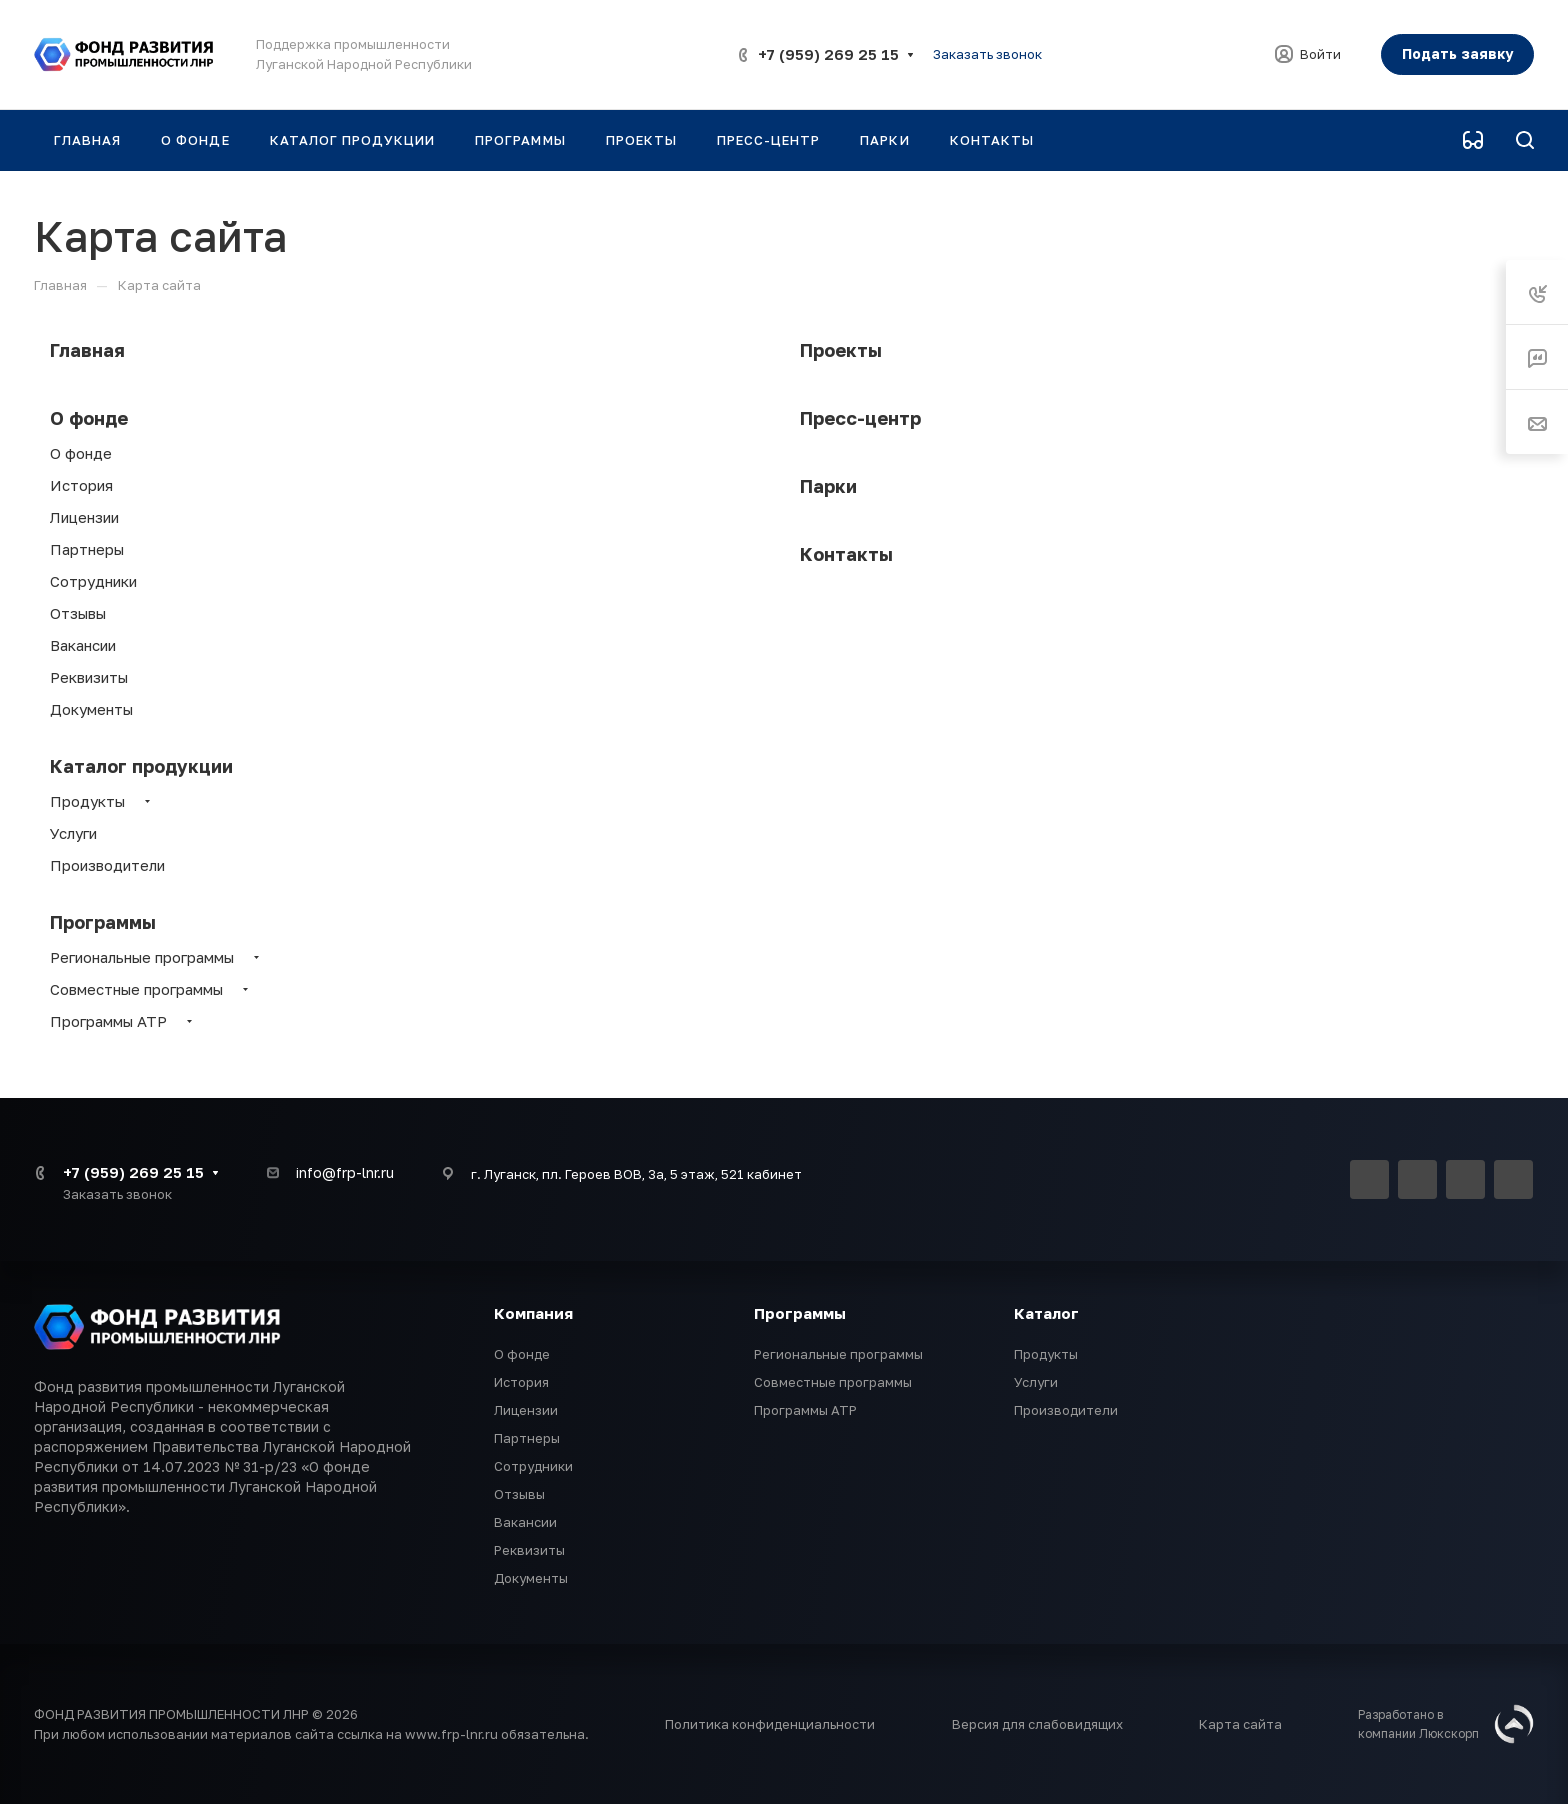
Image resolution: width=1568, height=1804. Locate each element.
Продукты (87, 801)
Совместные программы (136, 989)
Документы (91, 709)
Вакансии (83, 645)
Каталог (1046, 1313)
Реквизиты (89, 677)
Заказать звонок (987, 54)
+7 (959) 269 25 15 (828, 54)
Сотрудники (93, 581)
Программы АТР (108, 1021)
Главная (87, 350)
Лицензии (84, 517)
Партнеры (87, 549)
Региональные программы (142, 957)
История (81, 485)
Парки (828, 486)
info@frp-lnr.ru (345, 1172)
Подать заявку (1457, 53)
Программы (103, 922)
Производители (107, 865)
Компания (533, 1313)
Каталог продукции (141, 766)
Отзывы (78, 613)
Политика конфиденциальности (770, 1724)
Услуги (73, 833)
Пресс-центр (860, 418)
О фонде (89, 418)
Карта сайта (1240, 1724)
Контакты (846, 554)
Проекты (841, 350)
